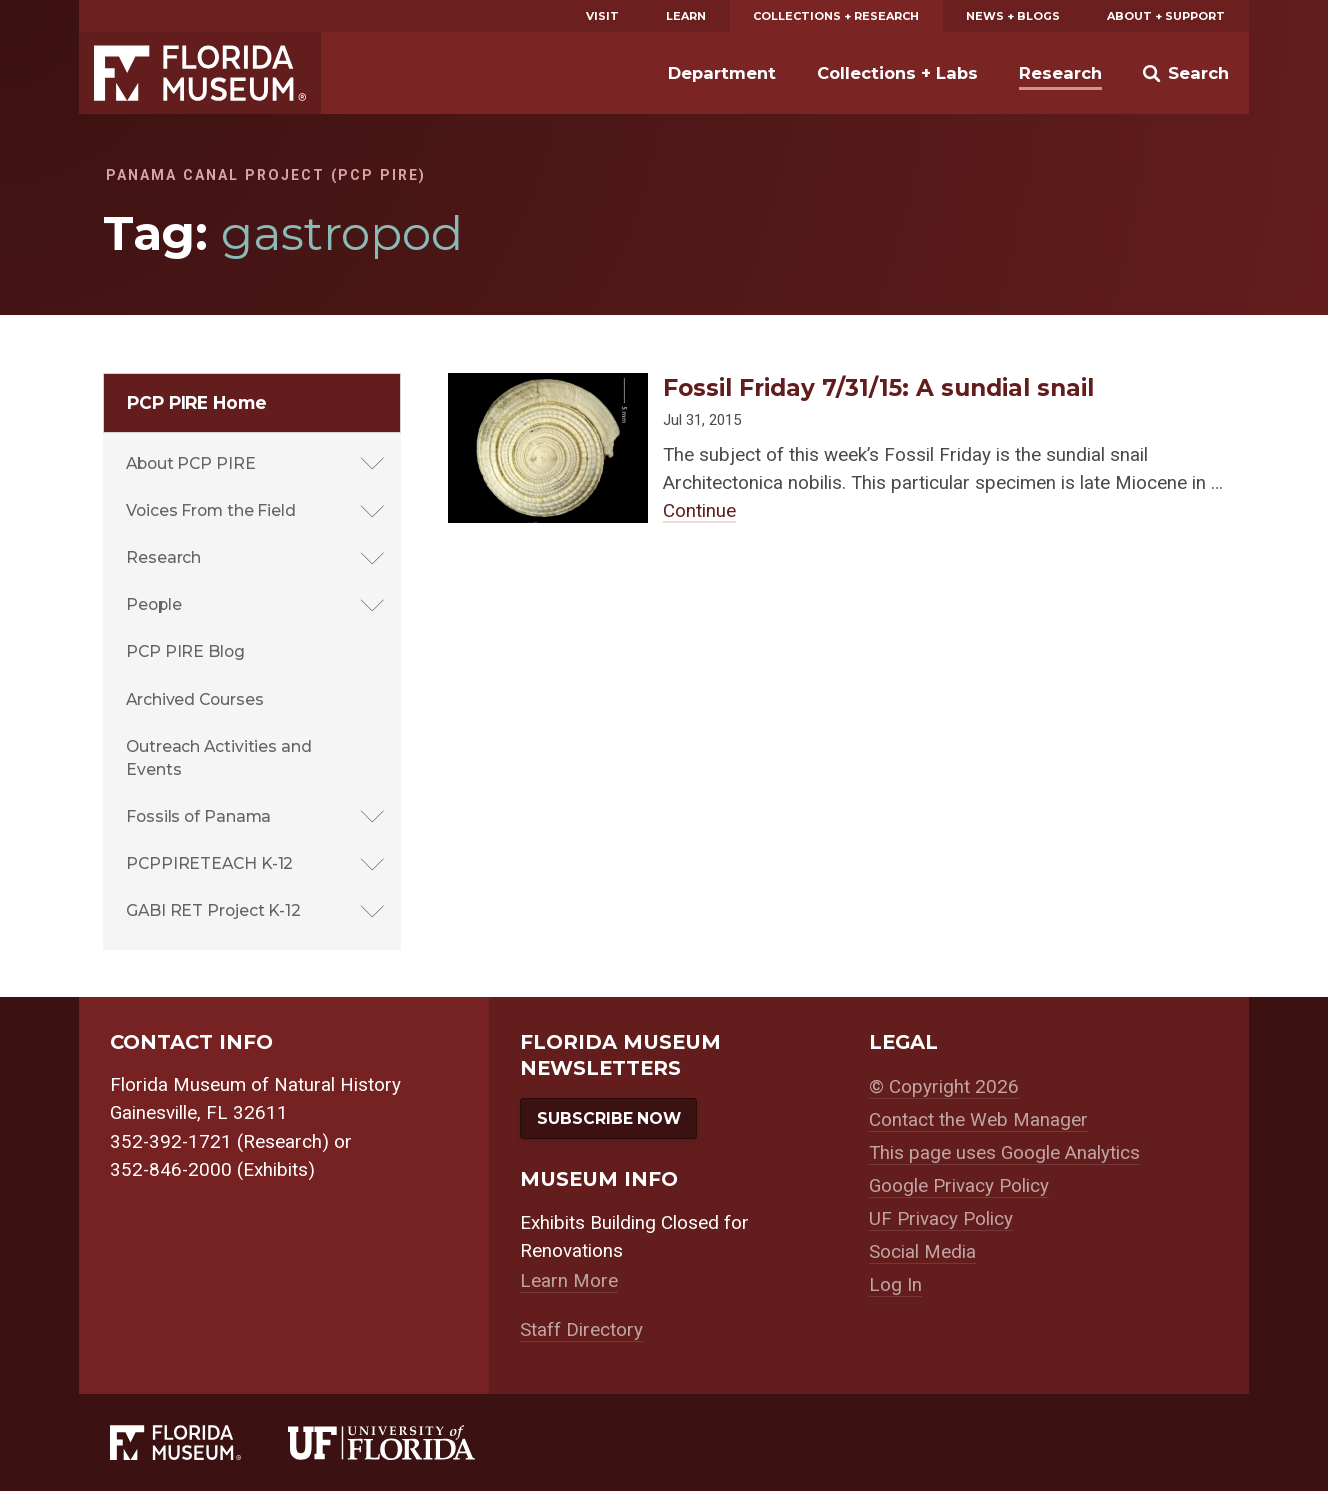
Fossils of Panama (198, 816)
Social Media (922, 1252)
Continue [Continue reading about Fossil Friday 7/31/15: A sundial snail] (699, 511)
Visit (602, 16)
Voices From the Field (211, 510)
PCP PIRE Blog (185, 651)
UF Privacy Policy (941, 1219)
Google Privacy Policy (959, 1186)
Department (722, 73)
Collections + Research (836, 16)
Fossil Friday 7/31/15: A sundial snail (878, 388)
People (153, 604)
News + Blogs (1013, 16)
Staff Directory (581, 1330)
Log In (895, 1285)
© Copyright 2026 (944, 1087)
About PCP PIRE (191, 463)
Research (1060, 73)
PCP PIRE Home (197, 402)
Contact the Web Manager (978, 1120)
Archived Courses (194, 699)
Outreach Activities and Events (219, 758)
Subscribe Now (609, 1118)
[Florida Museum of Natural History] (199, 1442)
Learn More (569, 1281)
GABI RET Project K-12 (213, 910)
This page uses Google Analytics (1004, 1153)
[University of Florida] (405, 1442)
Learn (686, 16)
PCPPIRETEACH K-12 (209, 863)
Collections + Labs (897, 73)
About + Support (1166, 16)
